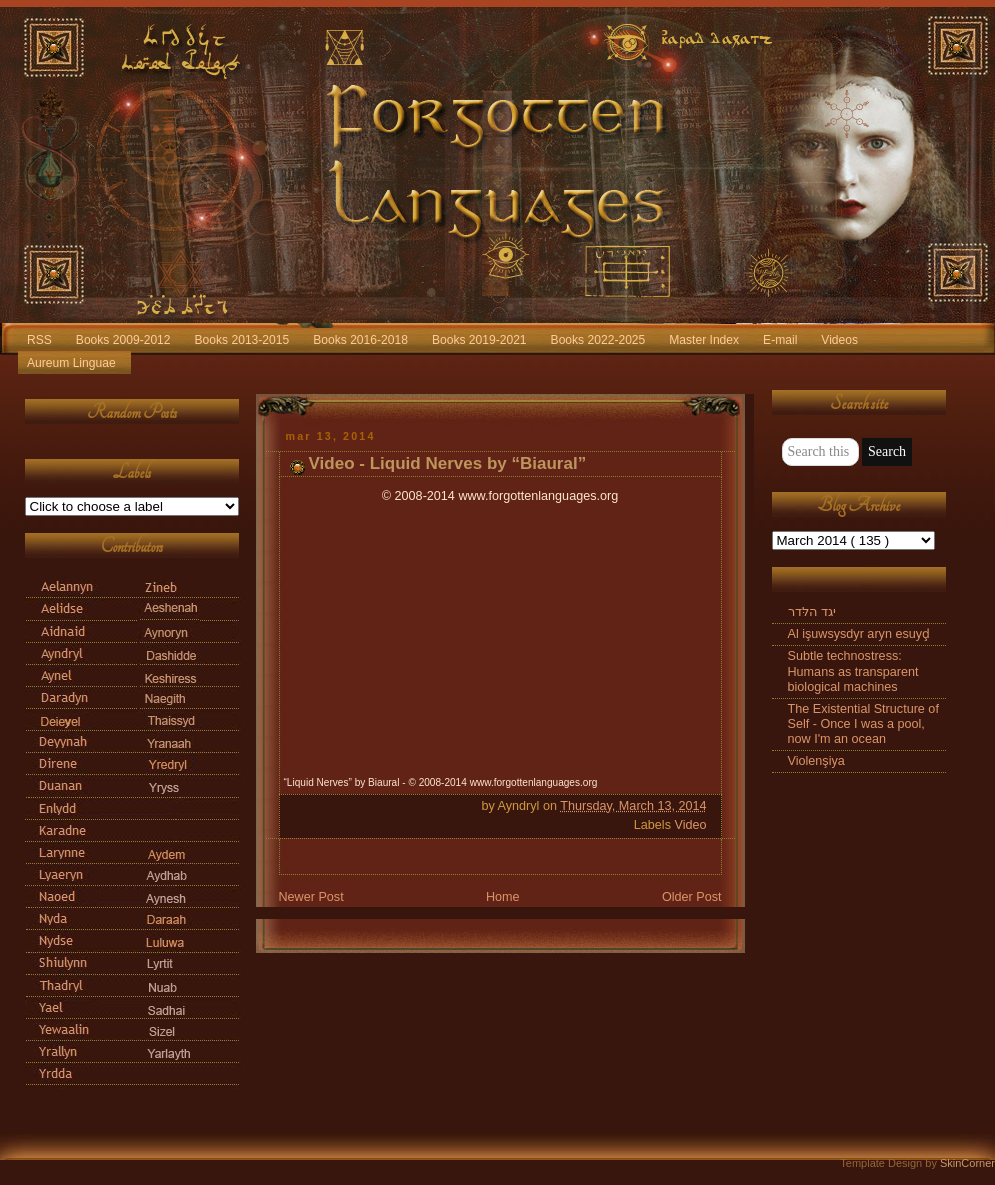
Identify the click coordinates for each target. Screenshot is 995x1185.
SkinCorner (967, 1163)
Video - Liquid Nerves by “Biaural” (448, 463)
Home (503, 897)
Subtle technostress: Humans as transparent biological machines (853, 671)
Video (690, 825)
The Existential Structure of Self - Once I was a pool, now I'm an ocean (863, 724)
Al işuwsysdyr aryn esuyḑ (859, 634)
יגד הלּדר (812, 612)
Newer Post (311, 897)
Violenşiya (816, 761)
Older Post (692, 897)
